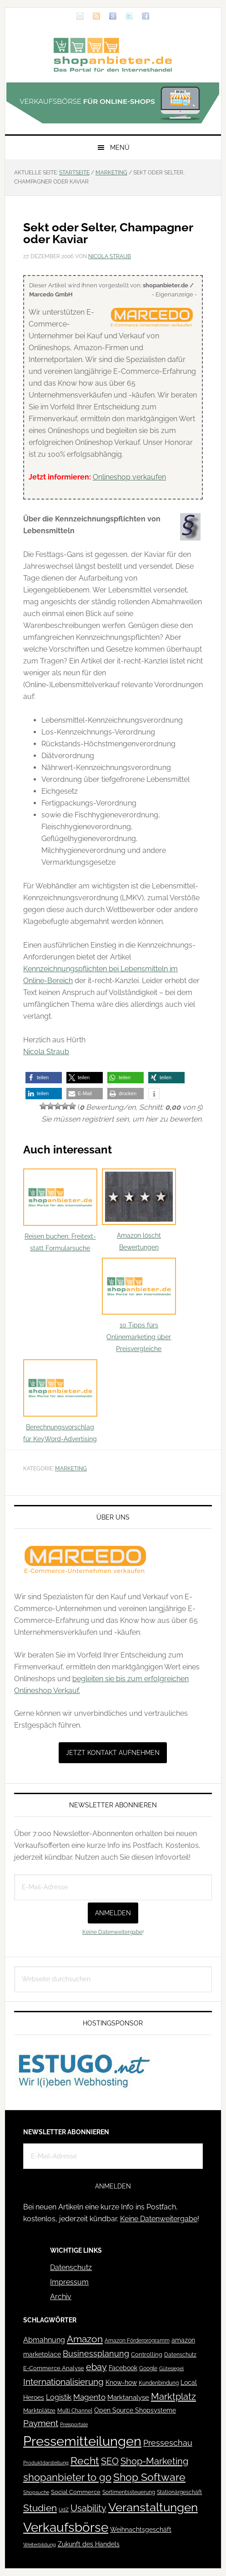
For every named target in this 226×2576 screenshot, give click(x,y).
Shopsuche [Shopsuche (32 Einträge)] (36, 2492)
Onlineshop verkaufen (129, 477)
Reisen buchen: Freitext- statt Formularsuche (60, 1210)
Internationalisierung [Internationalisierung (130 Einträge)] (63, 2382)
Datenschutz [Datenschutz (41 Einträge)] (180, 2354)
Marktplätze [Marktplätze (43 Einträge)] (39, 2410)
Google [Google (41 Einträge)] (148, 2368)
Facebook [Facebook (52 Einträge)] (123, 2368)
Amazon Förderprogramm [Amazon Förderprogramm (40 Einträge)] (137, 2340)
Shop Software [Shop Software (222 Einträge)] (149, 2477)
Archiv (60, 2296)
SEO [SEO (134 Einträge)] (110, 2461)
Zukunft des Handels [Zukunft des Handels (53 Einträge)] (89, 2544)
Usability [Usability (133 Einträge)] (88, 2508)
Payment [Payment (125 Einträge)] (40, 2423)
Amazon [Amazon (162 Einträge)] (85, 2339)
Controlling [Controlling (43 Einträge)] (146, 2354)
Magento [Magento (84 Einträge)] (89, 2397)
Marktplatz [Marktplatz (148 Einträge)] (173, 2396)
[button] (43, 1077)
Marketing (71, 1468)
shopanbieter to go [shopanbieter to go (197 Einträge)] (67, 2477)
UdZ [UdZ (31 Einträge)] (64, 2509)
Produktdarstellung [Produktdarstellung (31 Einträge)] (46, 2462)
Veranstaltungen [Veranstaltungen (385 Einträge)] (153, 2507)
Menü (120, 147)
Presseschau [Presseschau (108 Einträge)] (167, 2443)
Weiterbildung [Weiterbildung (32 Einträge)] (39, 2545)
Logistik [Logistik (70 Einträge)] (58, 2397)
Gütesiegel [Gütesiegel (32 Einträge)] (171, 2369)
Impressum (69, 2282)
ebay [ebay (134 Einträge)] (96, 2367)
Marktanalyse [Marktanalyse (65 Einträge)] (128, 2397)
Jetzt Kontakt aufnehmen (113, 1752)
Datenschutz (71, 2267)
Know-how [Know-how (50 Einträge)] (121, 2382)
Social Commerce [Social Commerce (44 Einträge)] (75, 2492)
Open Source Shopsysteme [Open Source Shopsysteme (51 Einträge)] (135, 2410)
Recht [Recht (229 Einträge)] (84, 2460)
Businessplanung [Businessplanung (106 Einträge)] (96, 2353)
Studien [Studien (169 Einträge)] (40, 2508)
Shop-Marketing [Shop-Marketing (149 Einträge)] (154, 2461)
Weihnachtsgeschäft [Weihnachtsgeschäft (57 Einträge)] (140, 2529)
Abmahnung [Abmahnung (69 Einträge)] (44, 2340)
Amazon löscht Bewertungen (139, 1209)
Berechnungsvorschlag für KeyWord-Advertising (60, 1401)
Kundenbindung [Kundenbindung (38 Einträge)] (159, 2383)
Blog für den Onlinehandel (113, 54)
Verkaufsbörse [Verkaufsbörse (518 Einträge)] (65, 2527)
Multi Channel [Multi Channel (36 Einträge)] (74, 2411)
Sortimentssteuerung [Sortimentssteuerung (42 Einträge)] (128, 2492)
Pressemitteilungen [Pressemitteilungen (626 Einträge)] (82, 2441)
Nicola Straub (46, 1051)
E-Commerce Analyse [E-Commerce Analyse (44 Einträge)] (53, 2368)
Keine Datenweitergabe (112, 1932)
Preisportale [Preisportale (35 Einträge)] (74, 2424)
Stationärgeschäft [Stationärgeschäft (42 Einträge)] (179, 2492)
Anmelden (113, 1913)
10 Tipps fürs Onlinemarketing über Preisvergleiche (139, 1305)
